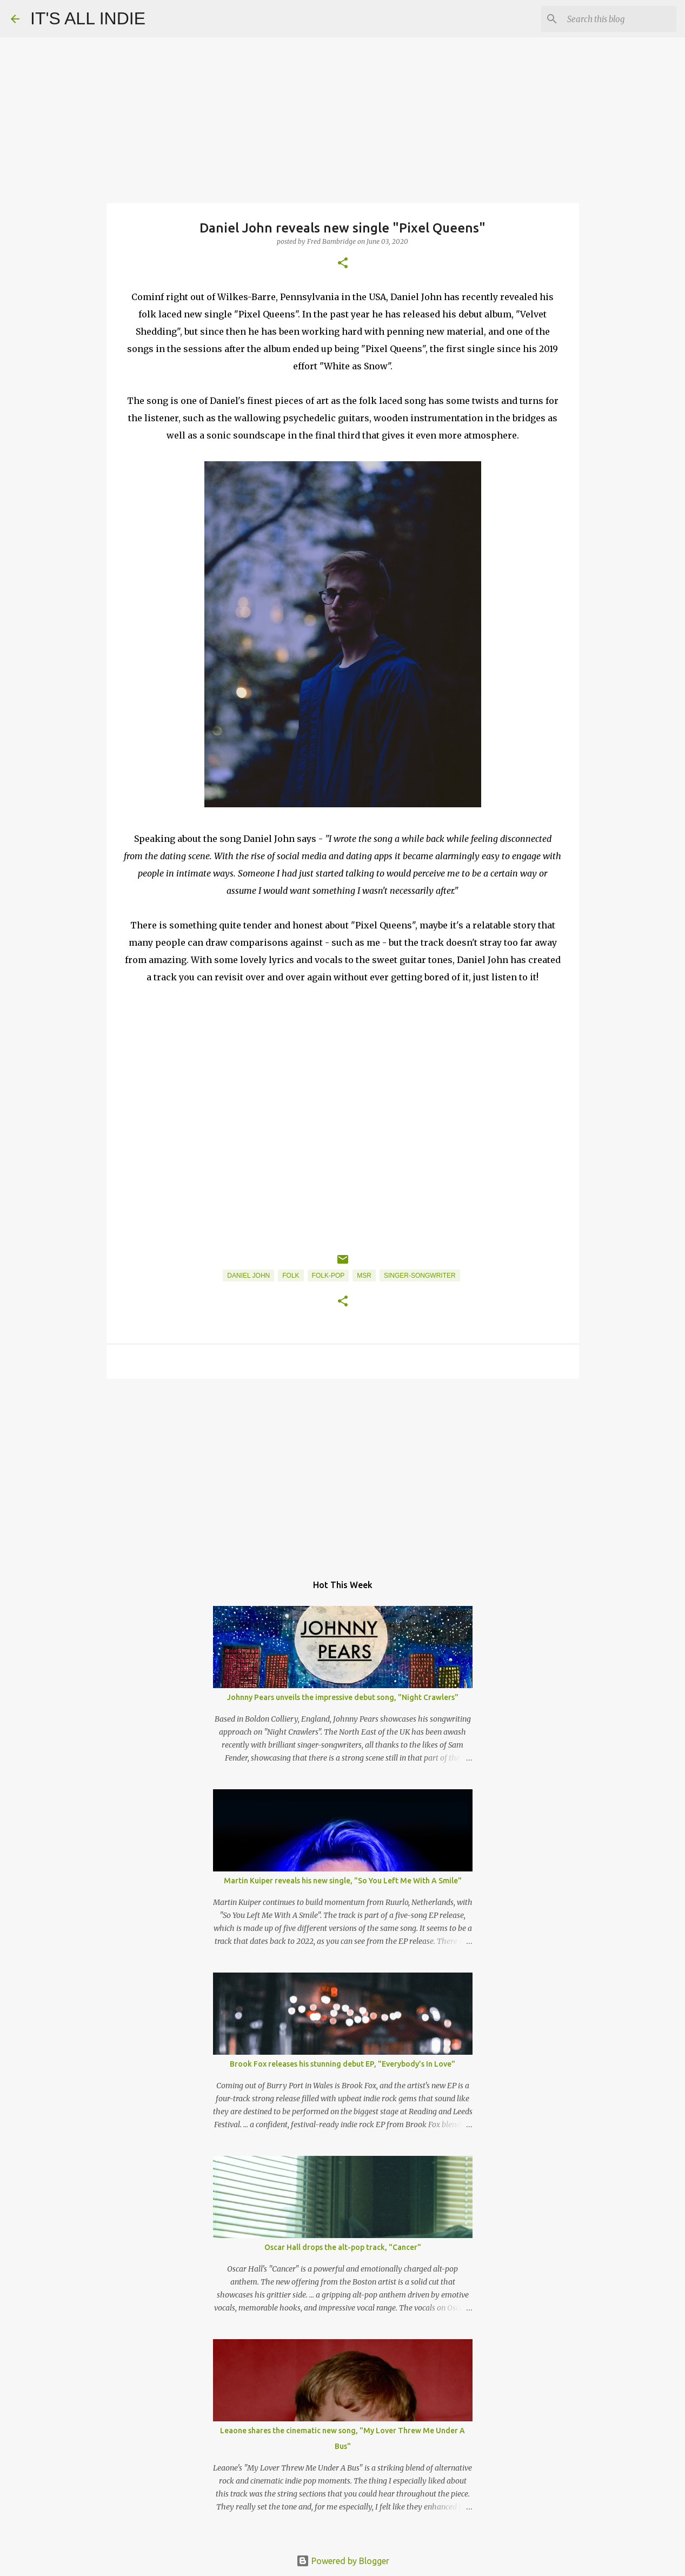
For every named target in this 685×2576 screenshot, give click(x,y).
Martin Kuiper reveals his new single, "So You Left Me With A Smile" (343, 1880)
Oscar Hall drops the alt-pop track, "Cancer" (342, 2247)
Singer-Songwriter (420, 1275)
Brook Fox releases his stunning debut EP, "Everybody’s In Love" (342, 2064)
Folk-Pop (328, 1275)
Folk (290, 1275)
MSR (364, 1275)
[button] (342, 263)
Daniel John (248, 1275)
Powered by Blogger (342, 2561)
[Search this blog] (619, 19)
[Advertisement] (342, 1470)
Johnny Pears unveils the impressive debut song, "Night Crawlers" (342, 1697)
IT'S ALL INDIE (87, 18)
